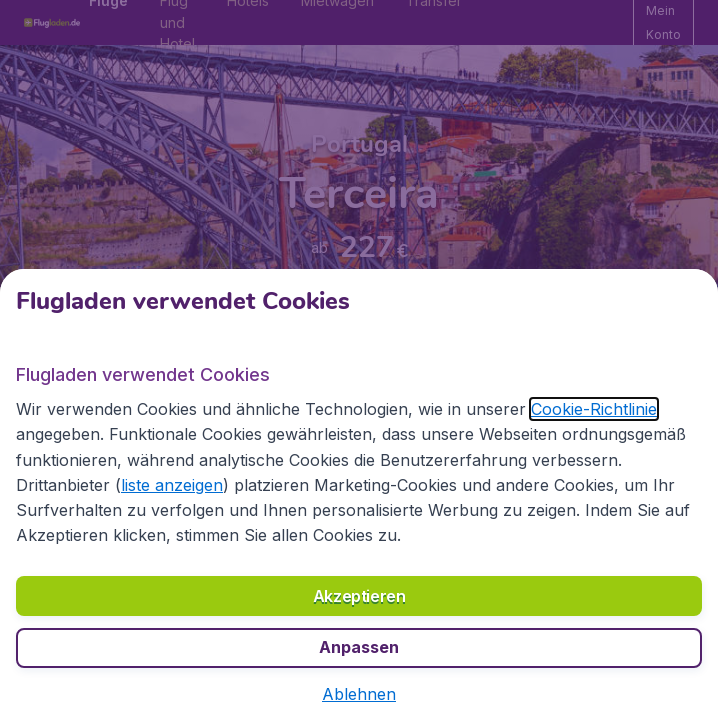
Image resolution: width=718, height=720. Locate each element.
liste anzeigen (172, 485)
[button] (359, 694)
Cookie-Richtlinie (594, 409)
